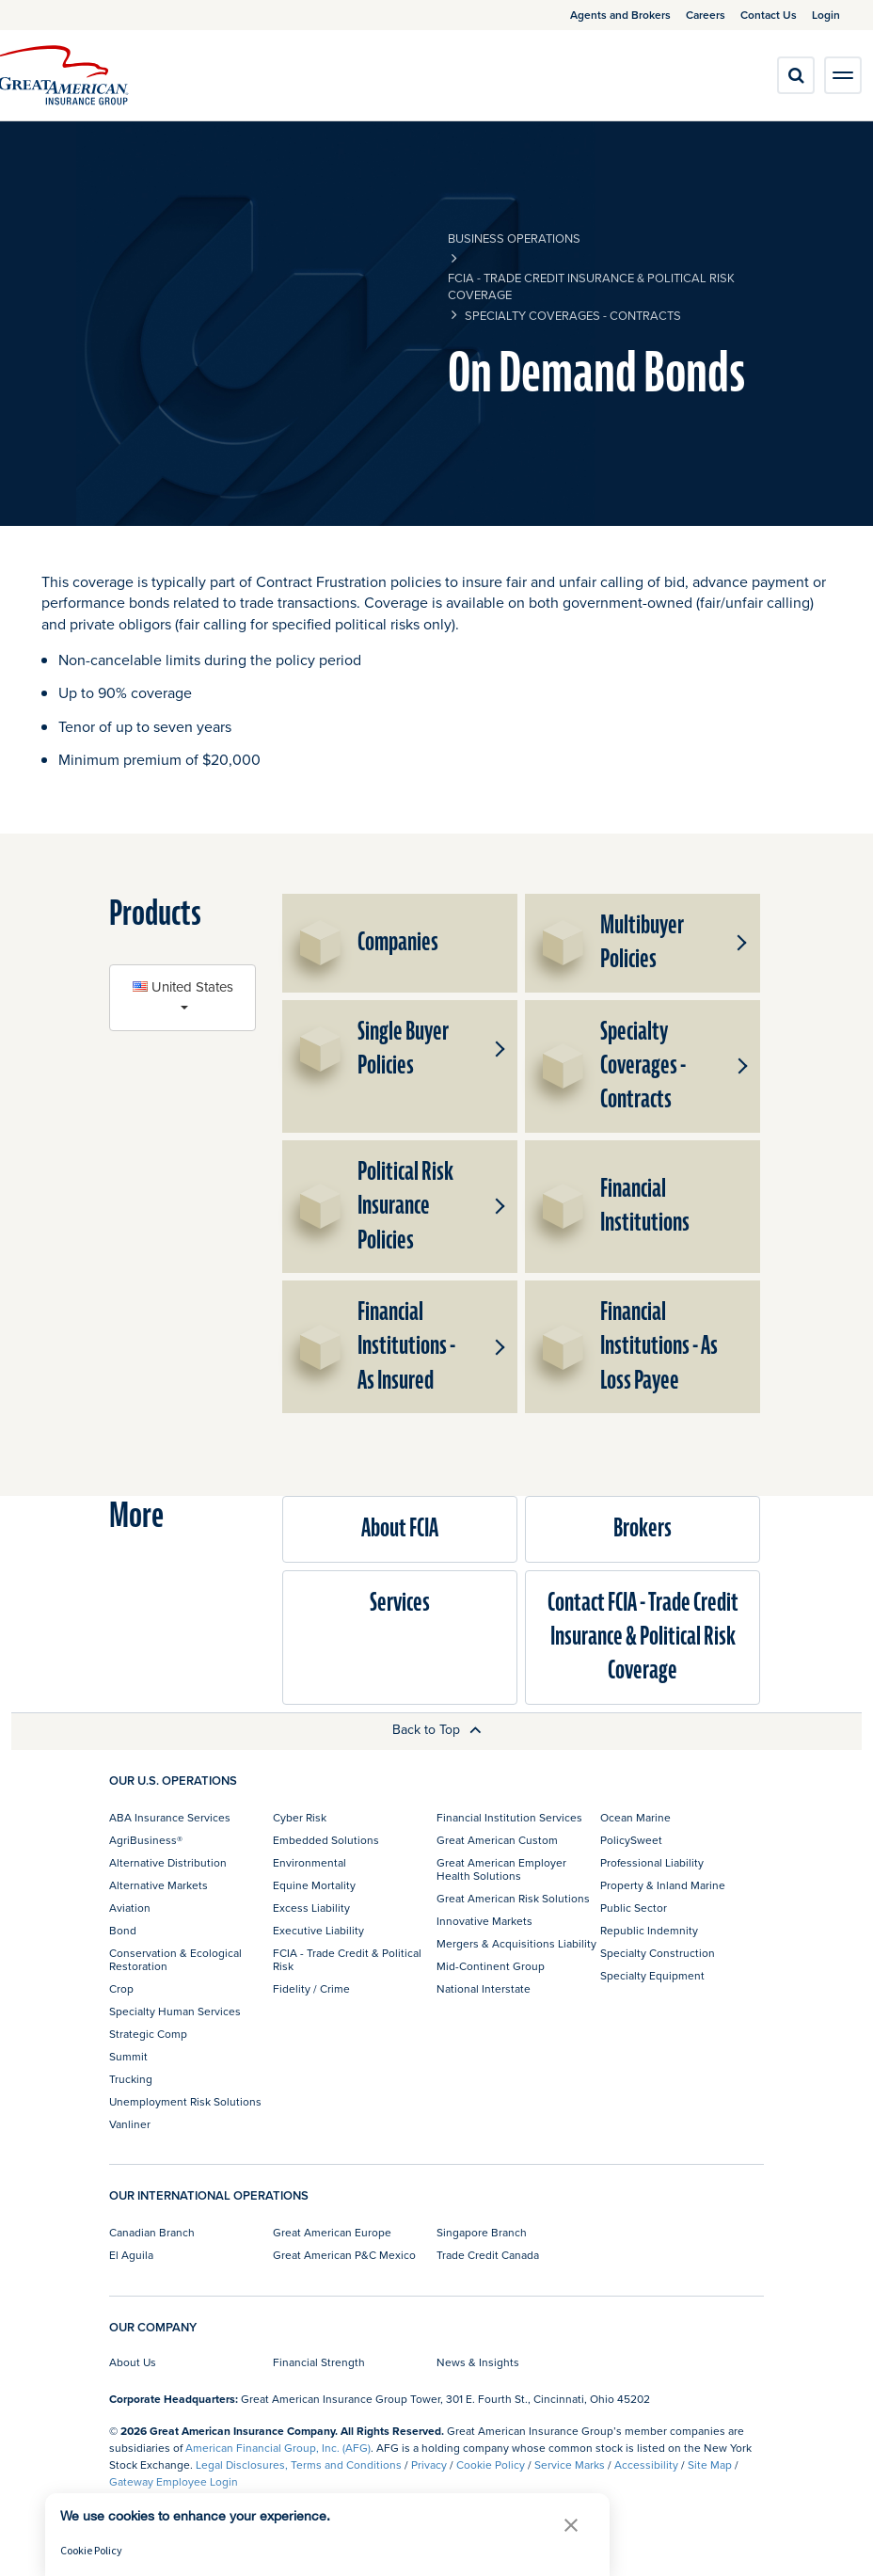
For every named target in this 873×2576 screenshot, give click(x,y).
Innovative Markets (484, 1921)
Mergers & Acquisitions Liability (516, 1943)
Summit (128, 2056)
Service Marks (569, 2465)
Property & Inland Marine (662, 1885)
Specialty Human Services (175, 2011)
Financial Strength (319, 2362)
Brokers (642, 1528)
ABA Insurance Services (169, 1817)
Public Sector (633, 1908)
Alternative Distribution (168, 1862)
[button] (739, 942)
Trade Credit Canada (487, 2255)
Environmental (309, 1862)
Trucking (130, 2079)
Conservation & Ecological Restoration (175, 1959)
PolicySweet (631, 1840)
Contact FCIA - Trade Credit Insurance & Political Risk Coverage (643, 1637)
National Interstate (483, 1988)
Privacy (429, 2465)
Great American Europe (332, 2232)
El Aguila (131, 2255)
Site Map (710, 2465)
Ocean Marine (635, 1817)
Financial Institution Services (509, 1817)
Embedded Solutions (326, 1840)
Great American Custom (497, 1840)
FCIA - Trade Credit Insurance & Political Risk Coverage (591, 286)
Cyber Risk (299, 1817)
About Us (132, 2362)
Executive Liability (318, 1930)
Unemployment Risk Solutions (185, 2101)
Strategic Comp (148, 2034)
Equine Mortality (314, 1885)
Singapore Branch (481, 2232)
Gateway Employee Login (173, 2481)
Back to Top (437, 1729)
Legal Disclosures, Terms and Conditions (299, 2465)
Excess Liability (311, 1908)
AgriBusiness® (146, 1840)
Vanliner (130, 2124)
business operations (514, 238)
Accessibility (646, 2465)
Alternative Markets (158, 1885)
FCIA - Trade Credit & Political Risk (347, 1959)
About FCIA (399, 1528)
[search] (796, 75)
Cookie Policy (490, 2465)
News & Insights (477, 2362)
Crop (121, 1988)
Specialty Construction (657, 1953)
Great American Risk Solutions (513, 1898)
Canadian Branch (152, 2232)
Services (400, 1602)
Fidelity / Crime (311, 1988)
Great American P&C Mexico (344, 2255)
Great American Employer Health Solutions (501, 1869)
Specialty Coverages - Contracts (573, 315)
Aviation (130, 1908)
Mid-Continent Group (490, 1966)
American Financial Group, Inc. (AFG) (278, 2448)
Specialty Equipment (652, 1975)
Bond (122, 1930)
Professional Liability (652, 1862)
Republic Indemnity (649, 1930)
